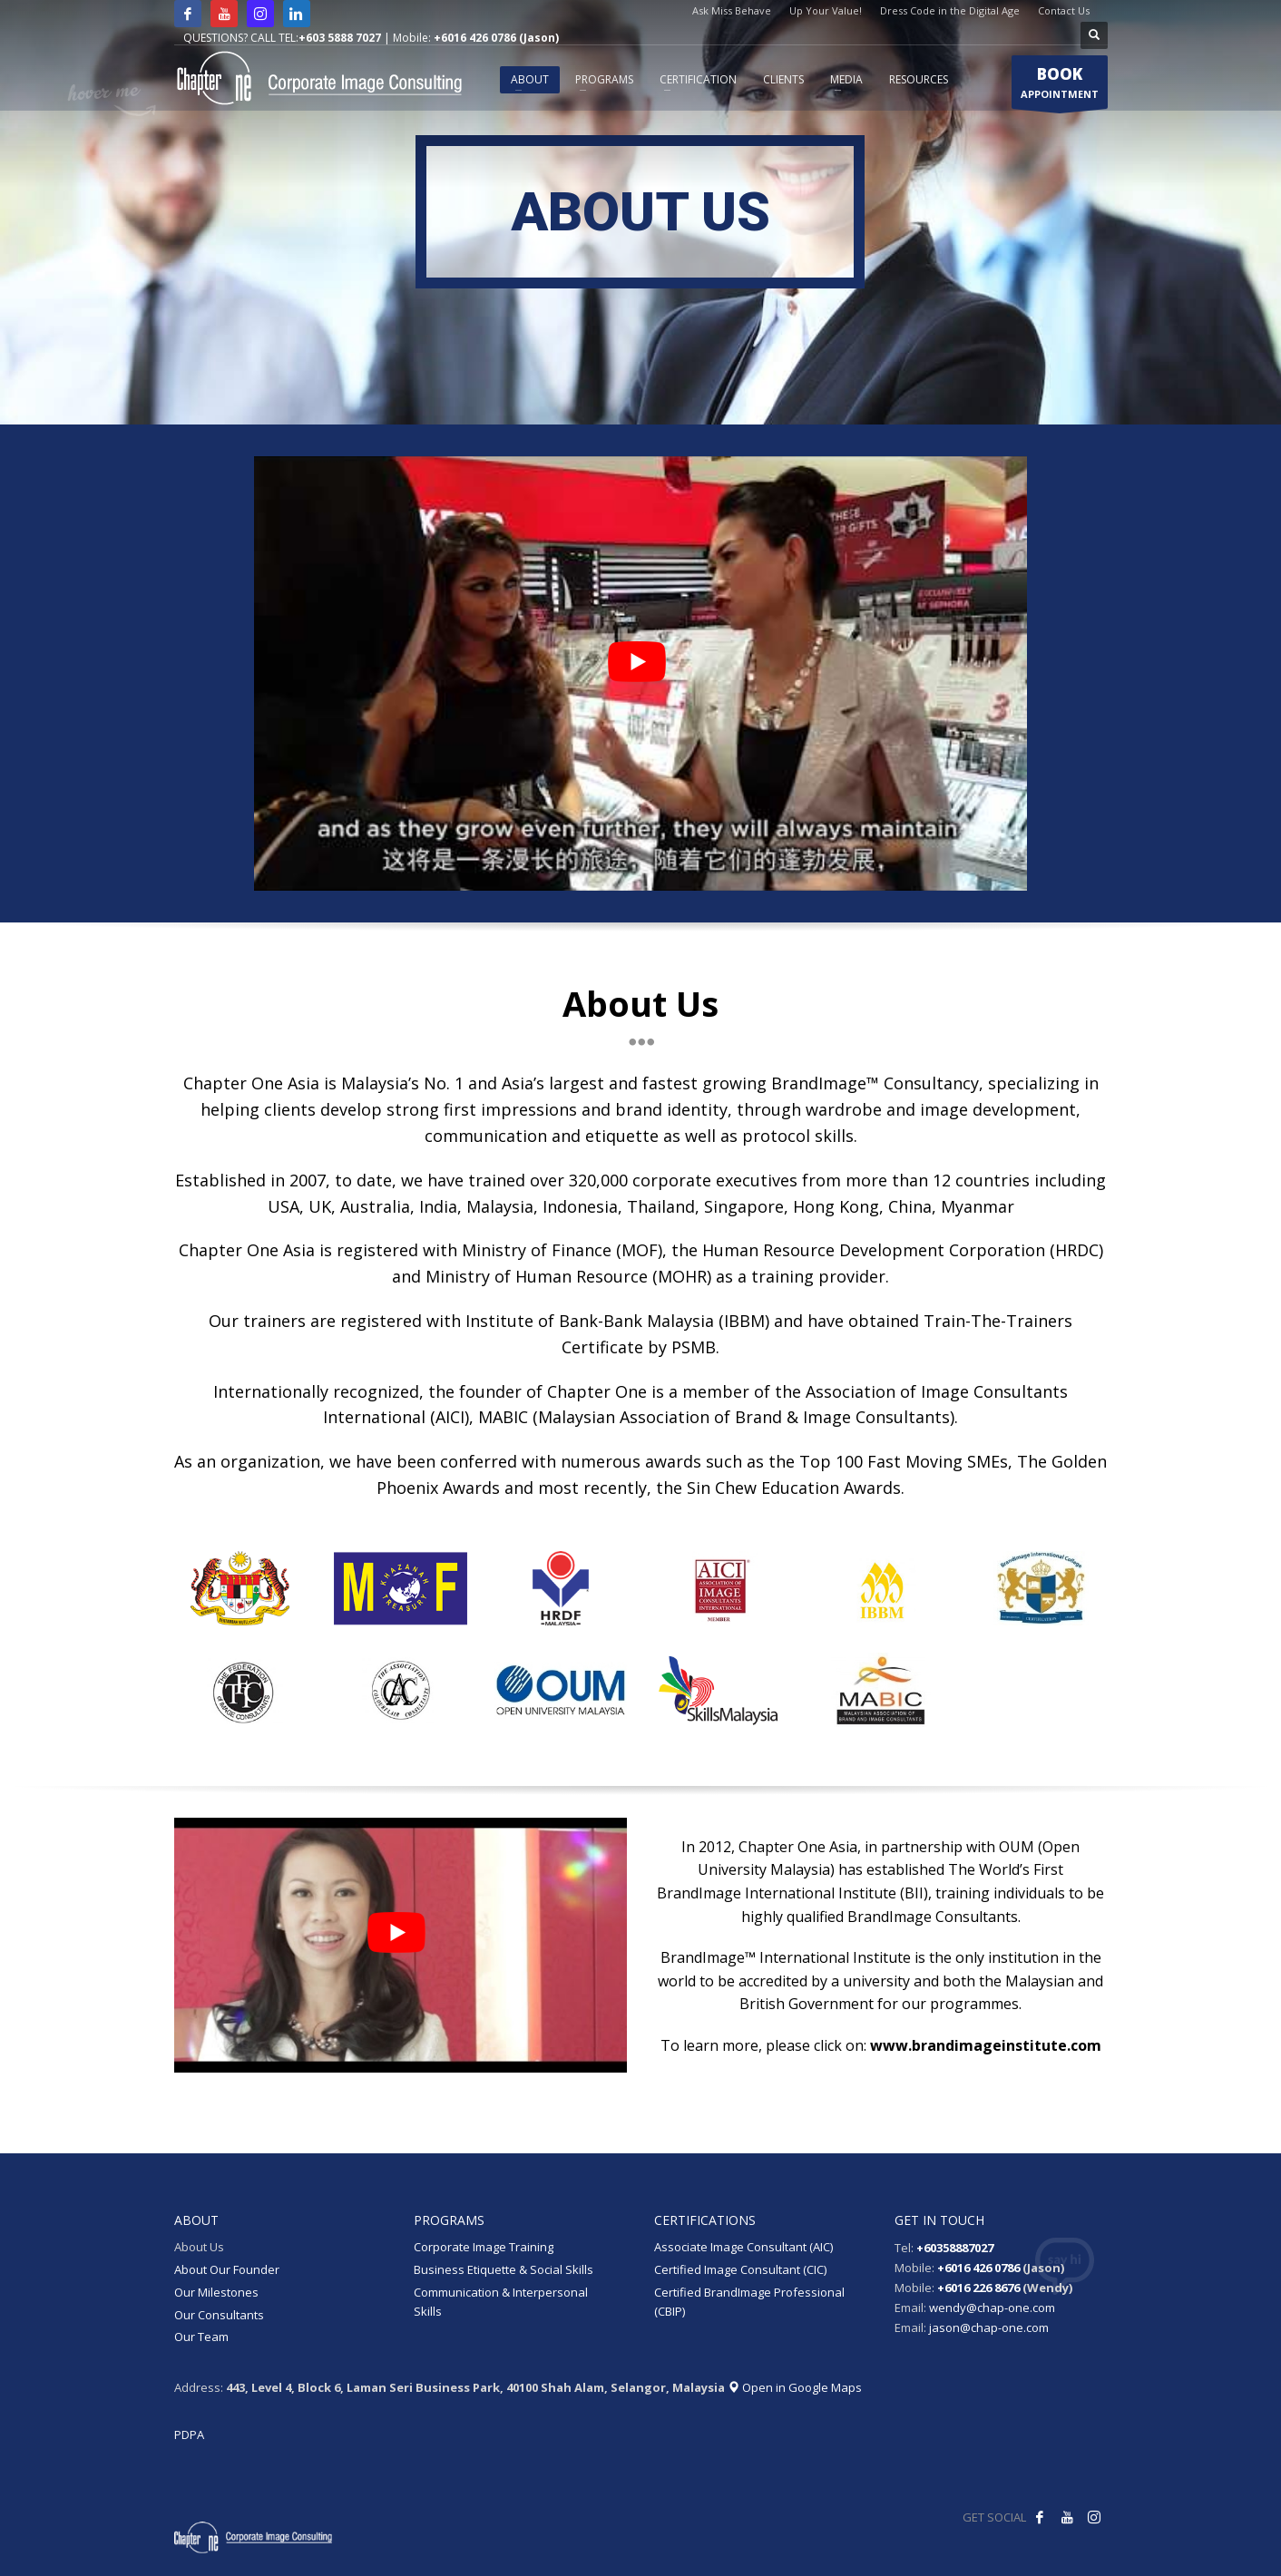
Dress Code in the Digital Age (950, 10)
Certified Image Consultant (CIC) (740, 2269)
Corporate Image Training (483, 2247)
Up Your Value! (825, 10)
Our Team (201, 2336)
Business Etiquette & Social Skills (503, 2269)
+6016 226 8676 (978, 2287)
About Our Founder (226, 2269)
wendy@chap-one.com (992, 2307)
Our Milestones (216, 2292)
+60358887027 (954, 2247)
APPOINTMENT (1060, 86)
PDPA (189, 2434)
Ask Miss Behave (731, 10)
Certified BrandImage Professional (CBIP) (749, 2301)
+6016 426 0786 (978, 2267)
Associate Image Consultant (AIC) (743, 2247)
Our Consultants (219, 2315)
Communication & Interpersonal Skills (501, 2301)
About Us (199, 2247)
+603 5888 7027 (339, 37)
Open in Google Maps (795, 2387)
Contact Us (1064, 10)
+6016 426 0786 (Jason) (496, 37)
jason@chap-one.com (989, 2327)
